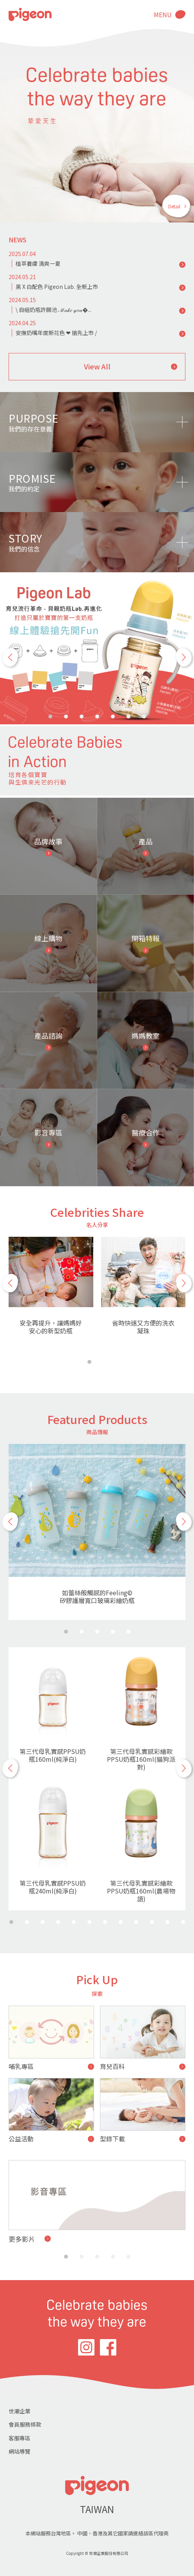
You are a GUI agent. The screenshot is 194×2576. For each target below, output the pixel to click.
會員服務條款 (25, 2424)
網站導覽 (19, 2451)
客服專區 (19, 2438)
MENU (163, 14)
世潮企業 (19, 2411)
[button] (10, 657)
